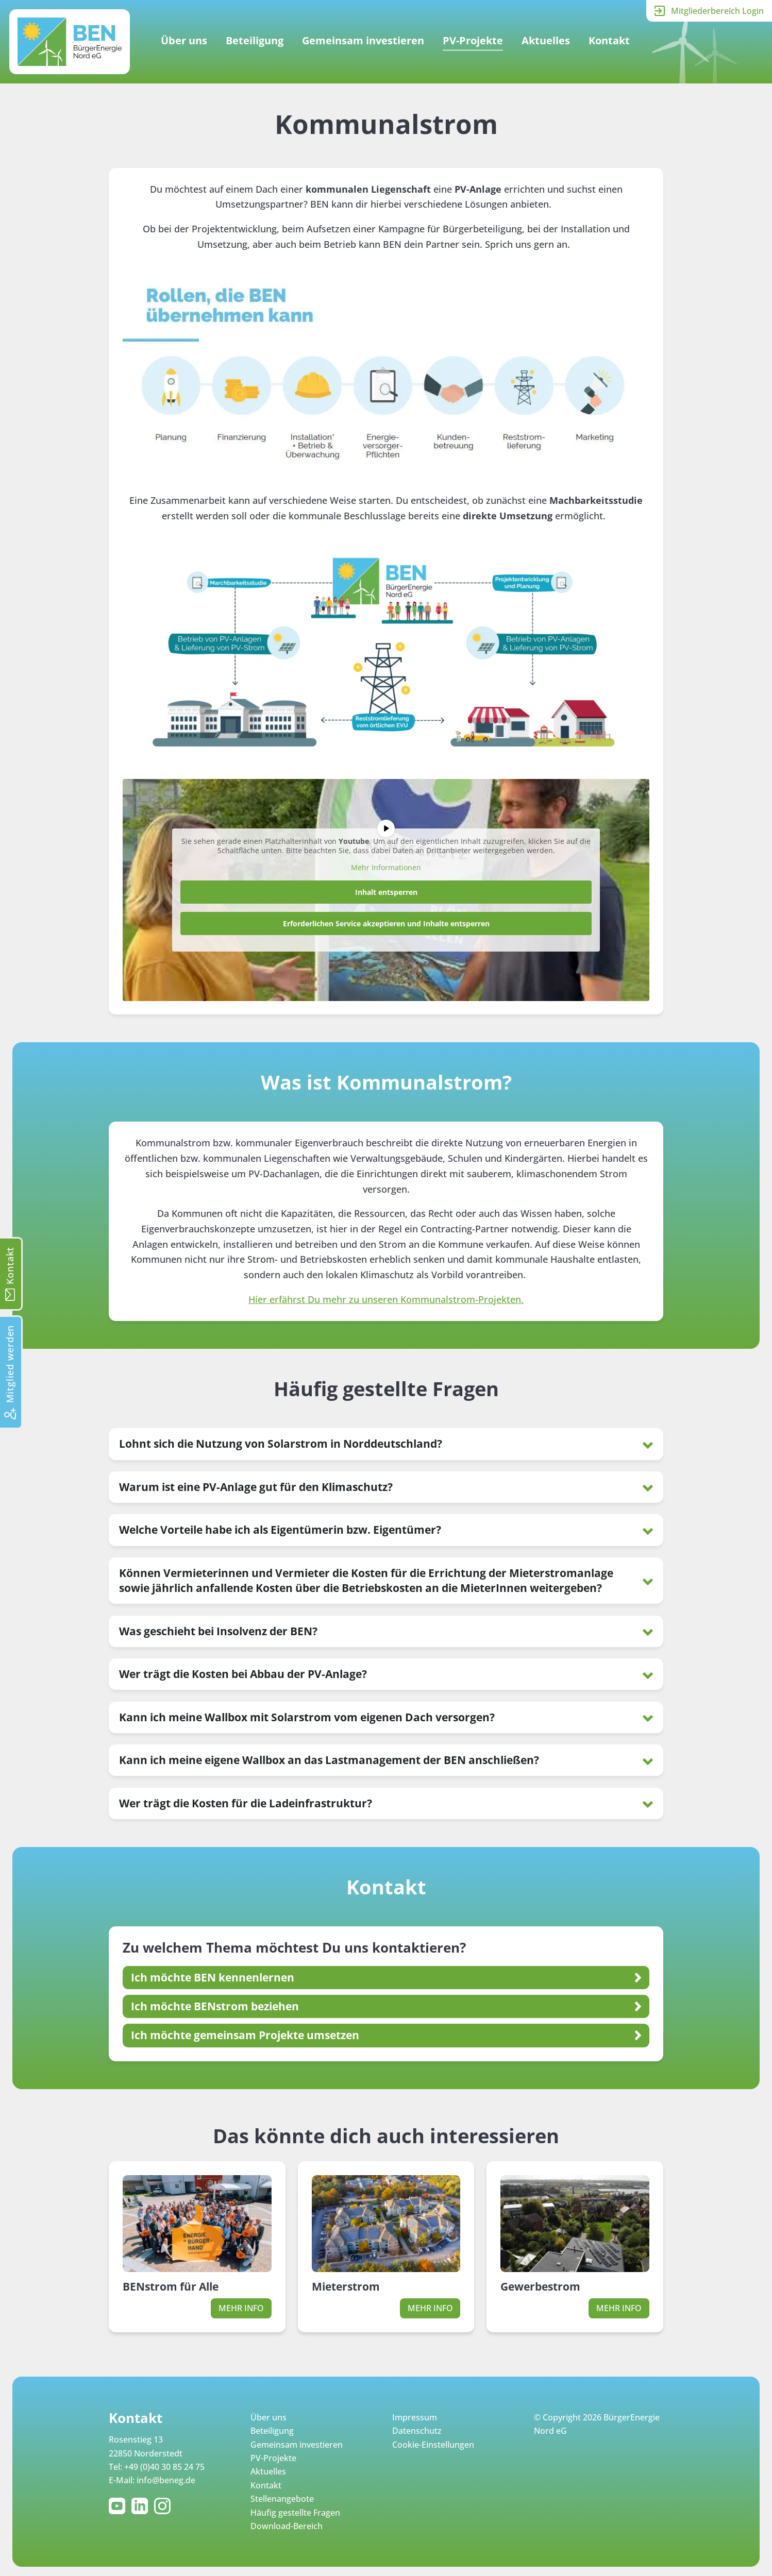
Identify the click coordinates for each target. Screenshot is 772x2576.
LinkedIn (141, 2506)
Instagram (164, 2506)
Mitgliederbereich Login (717, 10)
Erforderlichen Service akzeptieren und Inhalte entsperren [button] (386, 923)
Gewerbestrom (540, 2286)
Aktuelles (546, 40)
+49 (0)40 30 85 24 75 (164, 2466)
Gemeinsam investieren (363, 40)
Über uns (184, 40)
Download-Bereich (286, 2526)
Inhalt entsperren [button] (386, 891)
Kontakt (609, 40)
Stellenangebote (282, 2498)
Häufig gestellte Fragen (295, 2512)
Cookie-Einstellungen (433, 2444)
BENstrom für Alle (171, 2286)
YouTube (119, 2506)
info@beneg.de (166, 2480)
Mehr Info (241, 2308)
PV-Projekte (473, 40)
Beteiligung (254, 40)
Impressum (414, 2417)
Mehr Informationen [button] (386, 867)
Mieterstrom (346, 2286)
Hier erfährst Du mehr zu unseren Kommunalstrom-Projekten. (386, 1299)
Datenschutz (417, 2430)
